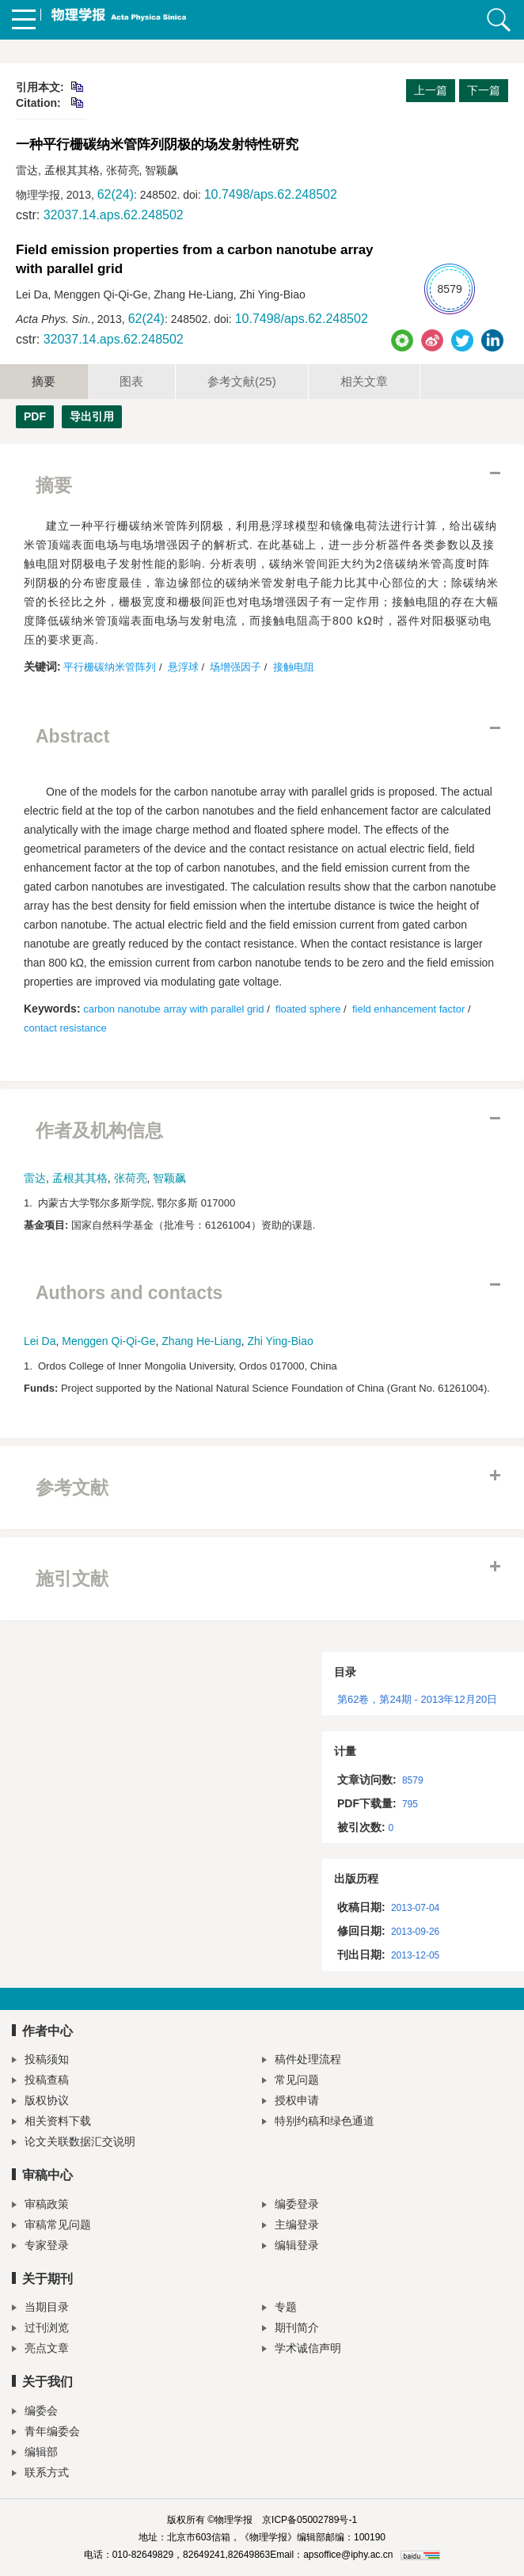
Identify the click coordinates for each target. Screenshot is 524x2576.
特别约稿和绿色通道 (318, 2122)
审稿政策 (40, 2206)
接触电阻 (293, 667)
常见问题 (290, 2081)
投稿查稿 (40, 2081)
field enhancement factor (408, 1009)
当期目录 (40, 2309)
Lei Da (39, 1341)
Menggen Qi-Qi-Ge (108, 1341)
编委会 (35, 2412)
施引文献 (72, 1578)
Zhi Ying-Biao (280, 1341)
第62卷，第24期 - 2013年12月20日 (417, 1699)
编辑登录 (290, 2247)
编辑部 (35, 2453)
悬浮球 (183, 667)
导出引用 (92, 416)
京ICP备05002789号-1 (309, 2519)
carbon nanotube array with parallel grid (173, 1009)
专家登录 (40, 2247)
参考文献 (241, 381)
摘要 (43, 381)
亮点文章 (40, 2350)
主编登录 (290, 2226)
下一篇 (483, 90)
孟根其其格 (80, 1178)
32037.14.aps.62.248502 (114, 215)
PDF (35, 416)
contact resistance (65, 1028)
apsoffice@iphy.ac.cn (348, 2554)
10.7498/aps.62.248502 (270, 194)
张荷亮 (130, 1178)
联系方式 (40, 2474)
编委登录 (290, 2206)
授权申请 (290, 2102)
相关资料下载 (51, 2122)
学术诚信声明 (301, 2350)
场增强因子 (235, 667)
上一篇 (430, 90)
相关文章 (364, 381)
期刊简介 (290, 2329)
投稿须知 (40, 2061)
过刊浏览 (40, 2329)
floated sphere (307, 1009)
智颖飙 (169, 1178)
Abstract (72, 736)
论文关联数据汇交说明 (73, 2143)
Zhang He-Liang (201, 1341)
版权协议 (40, 2102)
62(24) (115, 194)
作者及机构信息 (99, 1130)
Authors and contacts (129, 1292)
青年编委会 (46, 2433)
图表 (131, 381)
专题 (279, 2309)
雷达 (35, 1178)
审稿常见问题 (51, 2226)
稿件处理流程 (301, 2061)
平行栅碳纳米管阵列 (109, 667)
